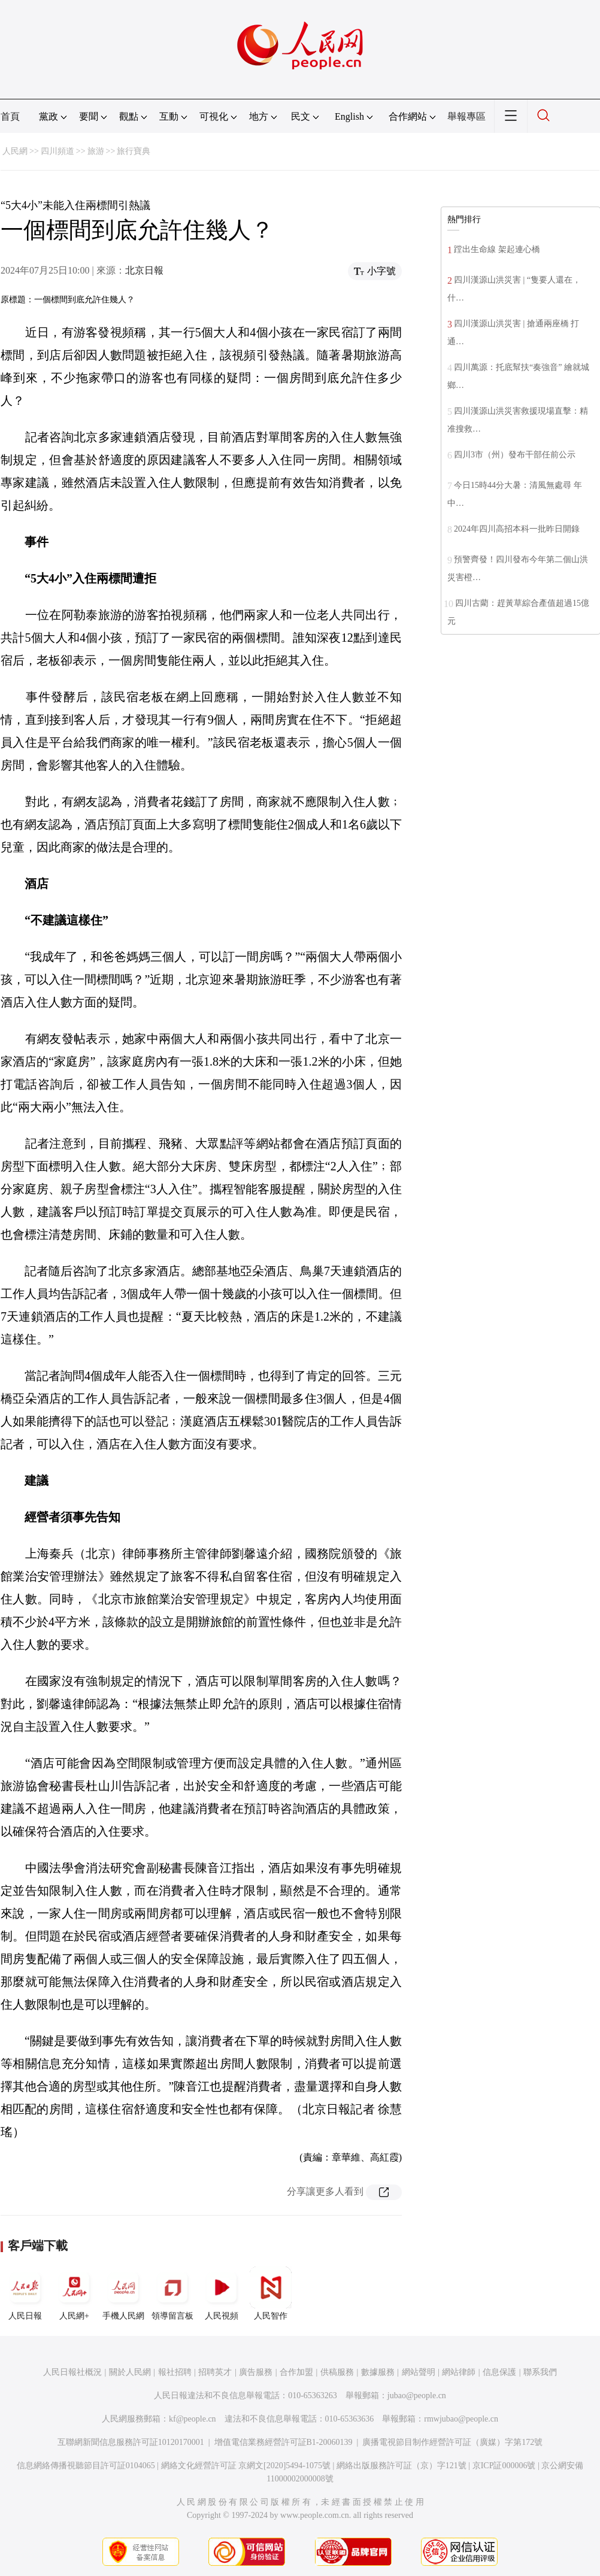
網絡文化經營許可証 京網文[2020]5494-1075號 (246, 2465)
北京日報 (144, 270)
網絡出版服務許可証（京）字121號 (401, 2465)
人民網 (15, 151)
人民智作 (271, 2293)
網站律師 (458, 2372)
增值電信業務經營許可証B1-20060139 (283, 2442)
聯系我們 (540, 2372)
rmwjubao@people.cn (461, 2418)
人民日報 (25, 2293)
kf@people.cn (192, 2418)
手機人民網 (123, 2293)
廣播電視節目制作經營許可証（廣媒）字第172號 (452, 2442)
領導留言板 (172, 2293)
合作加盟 (296, 2372)
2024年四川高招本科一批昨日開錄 (517, 528)
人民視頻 (222, 2293)
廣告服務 (255, 2372)
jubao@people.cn (416, 2395)
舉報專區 (466, 116)
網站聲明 (418, 2372)
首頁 (10, 116)
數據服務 (378, 2372)
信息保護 (499, 2372)
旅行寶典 (133, 151)
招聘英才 (215, 2372)
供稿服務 (337, 2372)
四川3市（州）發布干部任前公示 (514, 454)
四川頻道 (57, 151)
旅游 (95, 151)
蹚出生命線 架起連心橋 (497, 249)
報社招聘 (175, 2372)
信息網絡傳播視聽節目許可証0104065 (86, 2465)
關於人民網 (130, 2372)
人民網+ (74, 2293)
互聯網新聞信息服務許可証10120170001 (130, 2442)
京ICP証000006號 (504, 2465)
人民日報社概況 (72, 2372)
